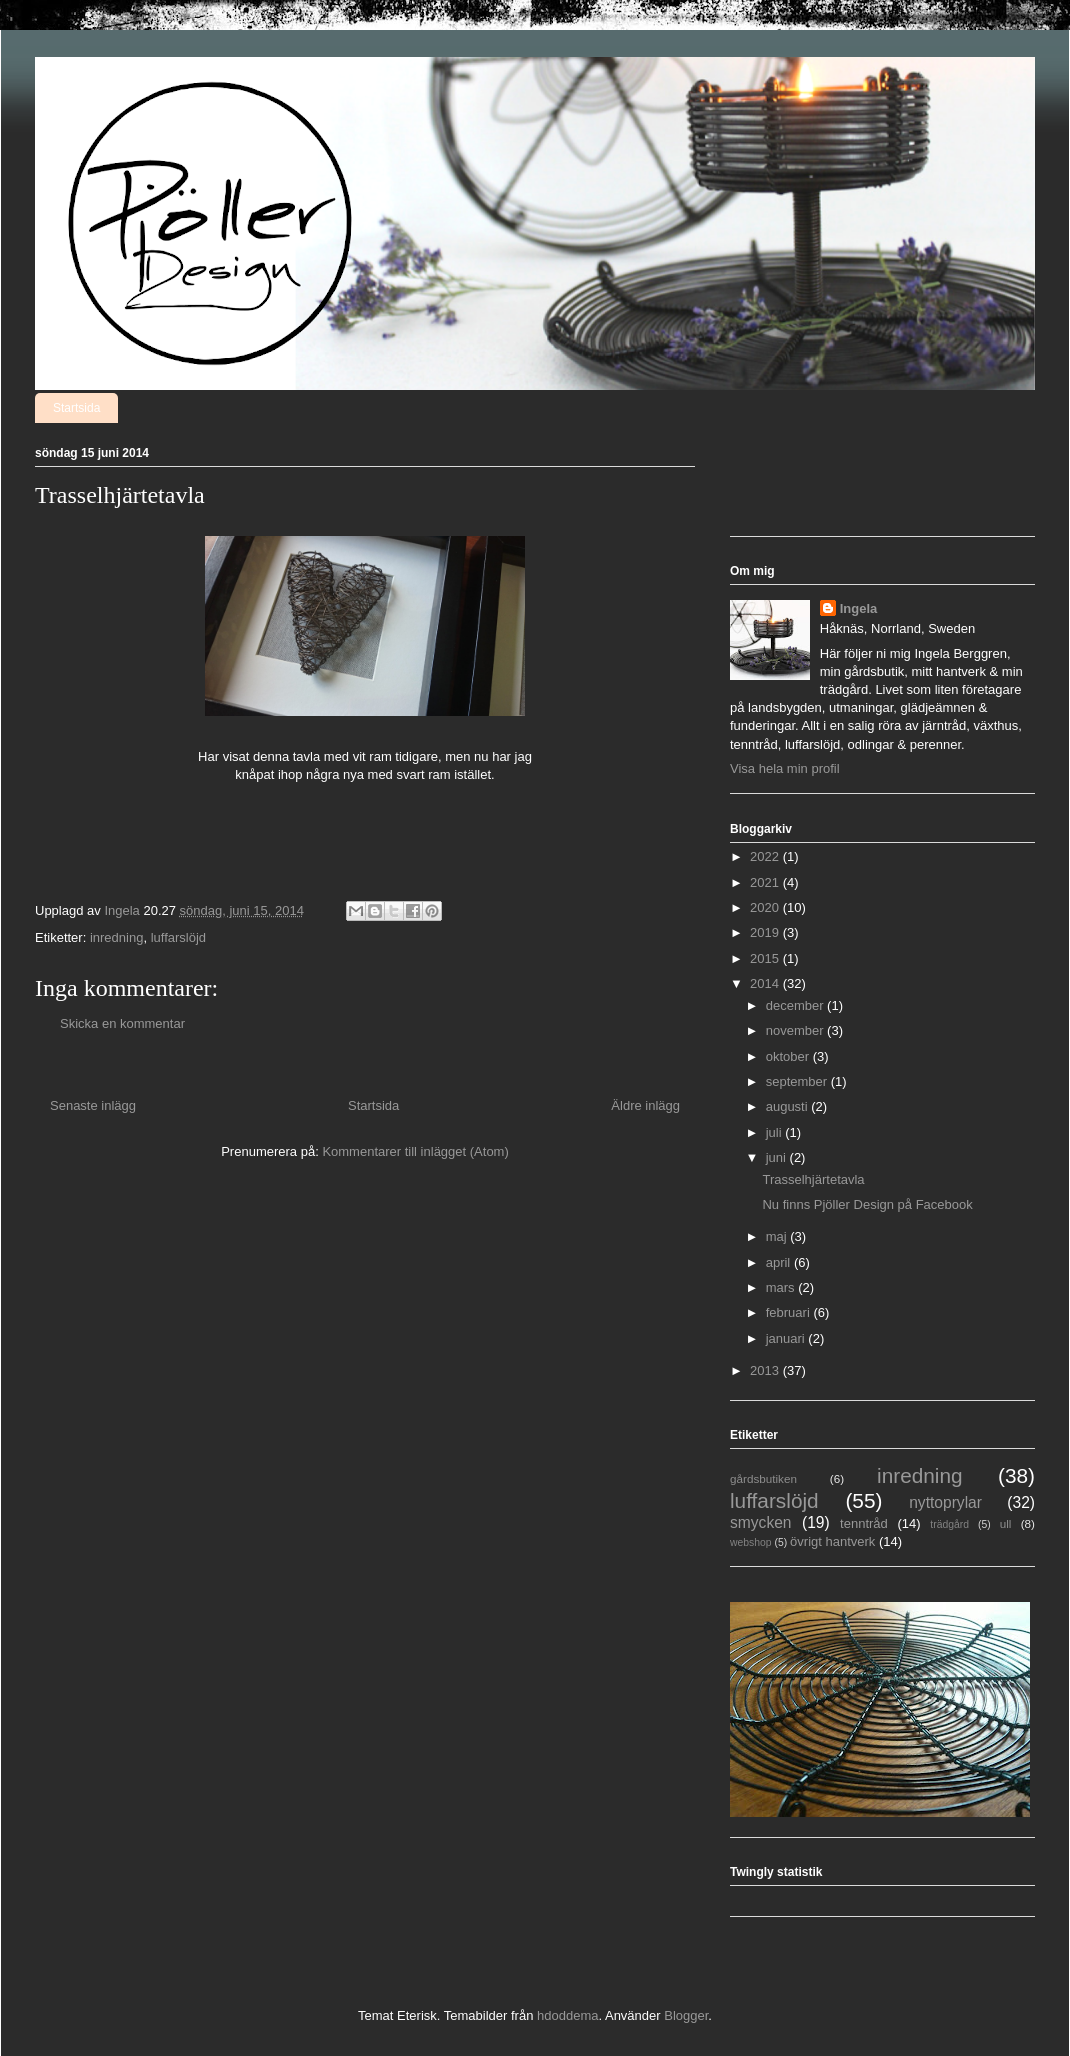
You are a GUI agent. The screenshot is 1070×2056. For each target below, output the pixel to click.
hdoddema (567, 2015)
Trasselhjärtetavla (813, 1179)
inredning (117, 937)
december (796, 1005)
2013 (766, 1370)
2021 (766, 882)
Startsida (76, 408)
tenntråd (864, 1523)
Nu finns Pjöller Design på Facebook (867, 1204)
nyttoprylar (945, 1502)
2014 (766, 983)
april (780, 1262)
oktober (789, 1056)
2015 (766, 958)
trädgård (949, 1524)
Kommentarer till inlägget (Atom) (415, 1151)
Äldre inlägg (645, 1105)
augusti (789, 1106)
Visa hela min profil (785, 768)
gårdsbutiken (763, 1478)
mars (782, 1287)
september (798, 1081)
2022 (766, 856)
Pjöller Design (58, 83)
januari (787, 1338)
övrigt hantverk (832, 1541)
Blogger (686, 2015)
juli (776, 1132)
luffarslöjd (178, 937)
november (796, 1030)
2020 (766, 907)
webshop (751, 1542)
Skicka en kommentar (122, 1023)
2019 (766, 932)
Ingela (859, 608)
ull (1006, 1523)
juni (778, 1157)
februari (790, 1312)
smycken (761, 1522)
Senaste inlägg (93, 1105)
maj (778, 1236)
